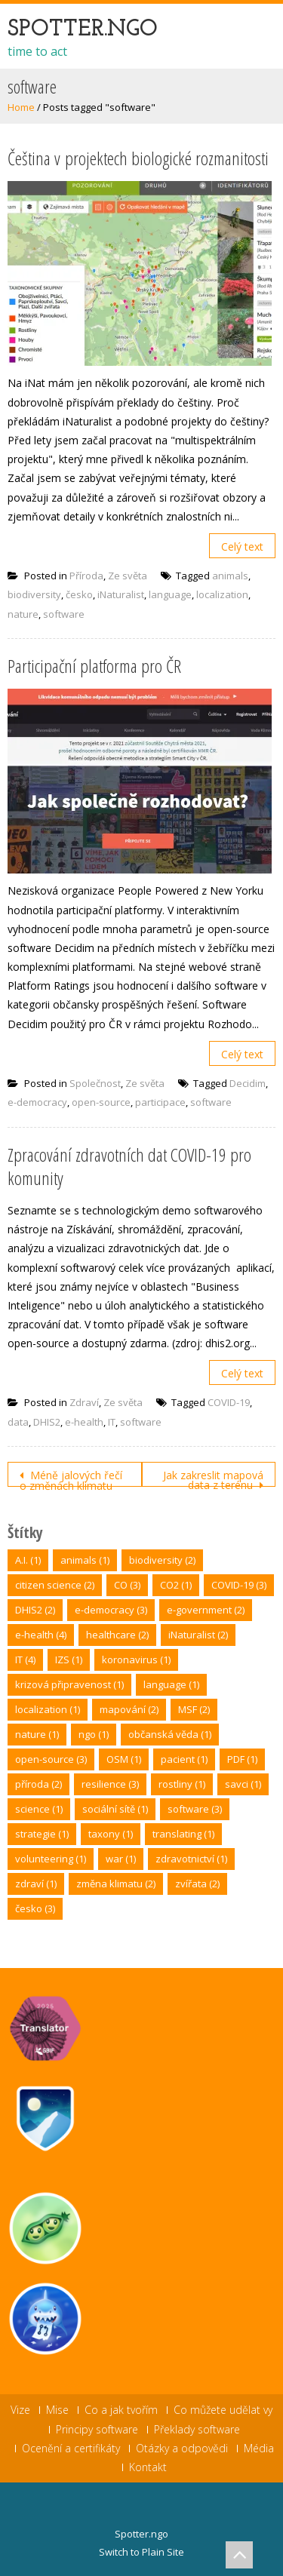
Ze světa (127, 575)
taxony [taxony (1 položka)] (110, 1834)
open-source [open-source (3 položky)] (51, 1759)
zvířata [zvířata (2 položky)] (197, 1883)
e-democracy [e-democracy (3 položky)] (111, 1610)
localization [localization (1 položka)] (47, 1709)
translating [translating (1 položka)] (183, 1834)
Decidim (247, 1083)
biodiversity (34, 594)
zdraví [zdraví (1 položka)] (36, 1883)
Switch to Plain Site (141, 2552)
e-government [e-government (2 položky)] (206, 1610)
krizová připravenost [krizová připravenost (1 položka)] (69, 1684)
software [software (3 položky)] (195, 1809)
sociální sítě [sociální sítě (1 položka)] (115, 1809)
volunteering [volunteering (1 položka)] (50, 1858)
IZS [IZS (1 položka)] (68, 1659)
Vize (20, 2410)
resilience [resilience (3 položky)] (110, 1784)
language (170, 594)
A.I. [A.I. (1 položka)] (28, 1560)
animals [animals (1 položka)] (84, 1560)
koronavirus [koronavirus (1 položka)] (136, 1659)
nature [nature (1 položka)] (37, 1734)
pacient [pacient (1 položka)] (184, 1759)
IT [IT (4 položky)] (25, 1659)
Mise (57, 2410)
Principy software (97, 2429)
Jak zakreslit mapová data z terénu (213, 1477)
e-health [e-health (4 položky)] (40, 1634)
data (18, 1422)
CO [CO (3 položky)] (127, 1585)
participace (160, 1102)
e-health (84, 1422)
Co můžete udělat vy (223, 2410)
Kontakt (148, 2467)
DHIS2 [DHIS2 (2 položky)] (35, 1610)
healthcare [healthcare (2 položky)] (117, 1634)
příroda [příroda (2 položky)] (38, 1784)
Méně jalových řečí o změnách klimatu (71, 1477)
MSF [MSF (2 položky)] (194, 1709)
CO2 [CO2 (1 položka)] (176, 1585)
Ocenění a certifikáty (71, 2448)
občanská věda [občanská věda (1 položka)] (169, 1734)
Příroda (86, 575)
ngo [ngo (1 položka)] (93, 1734)
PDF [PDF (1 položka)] (242, 1759)
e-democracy (37, 1102)
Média (259, 2448)
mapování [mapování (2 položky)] (129, 1709)
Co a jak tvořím (121, 2410)
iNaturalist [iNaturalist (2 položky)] (198, 1634)
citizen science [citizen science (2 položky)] (54, 1585)
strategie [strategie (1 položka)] (42, 1834)
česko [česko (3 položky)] (35, 1908)
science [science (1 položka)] (39, 1809)
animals (230, 575)
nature (23, 614)
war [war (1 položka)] (121, 1858)
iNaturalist (120, 594)
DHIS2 (46, 1422)
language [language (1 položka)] (171, 1684)
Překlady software (197, 2429)
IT (111, 1422)
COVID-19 (229, 1402)
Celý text (242, 546)
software (64, 614)
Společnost (95, 1083)
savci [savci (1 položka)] (243, 1784)
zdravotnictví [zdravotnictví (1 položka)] (191, 1858)
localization (222, 594)
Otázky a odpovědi (182, 2448)
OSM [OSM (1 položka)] (123, 1759)
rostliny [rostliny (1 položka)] (181, 1784)
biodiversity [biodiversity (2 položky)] (162, 1560)
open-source (101, 1102)
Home (21, 107)
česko (79, 594)
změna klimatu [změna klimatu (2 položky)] (115, 1883)
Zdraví (84, 1402)
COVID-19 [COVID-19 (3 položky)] (238, 1585)
